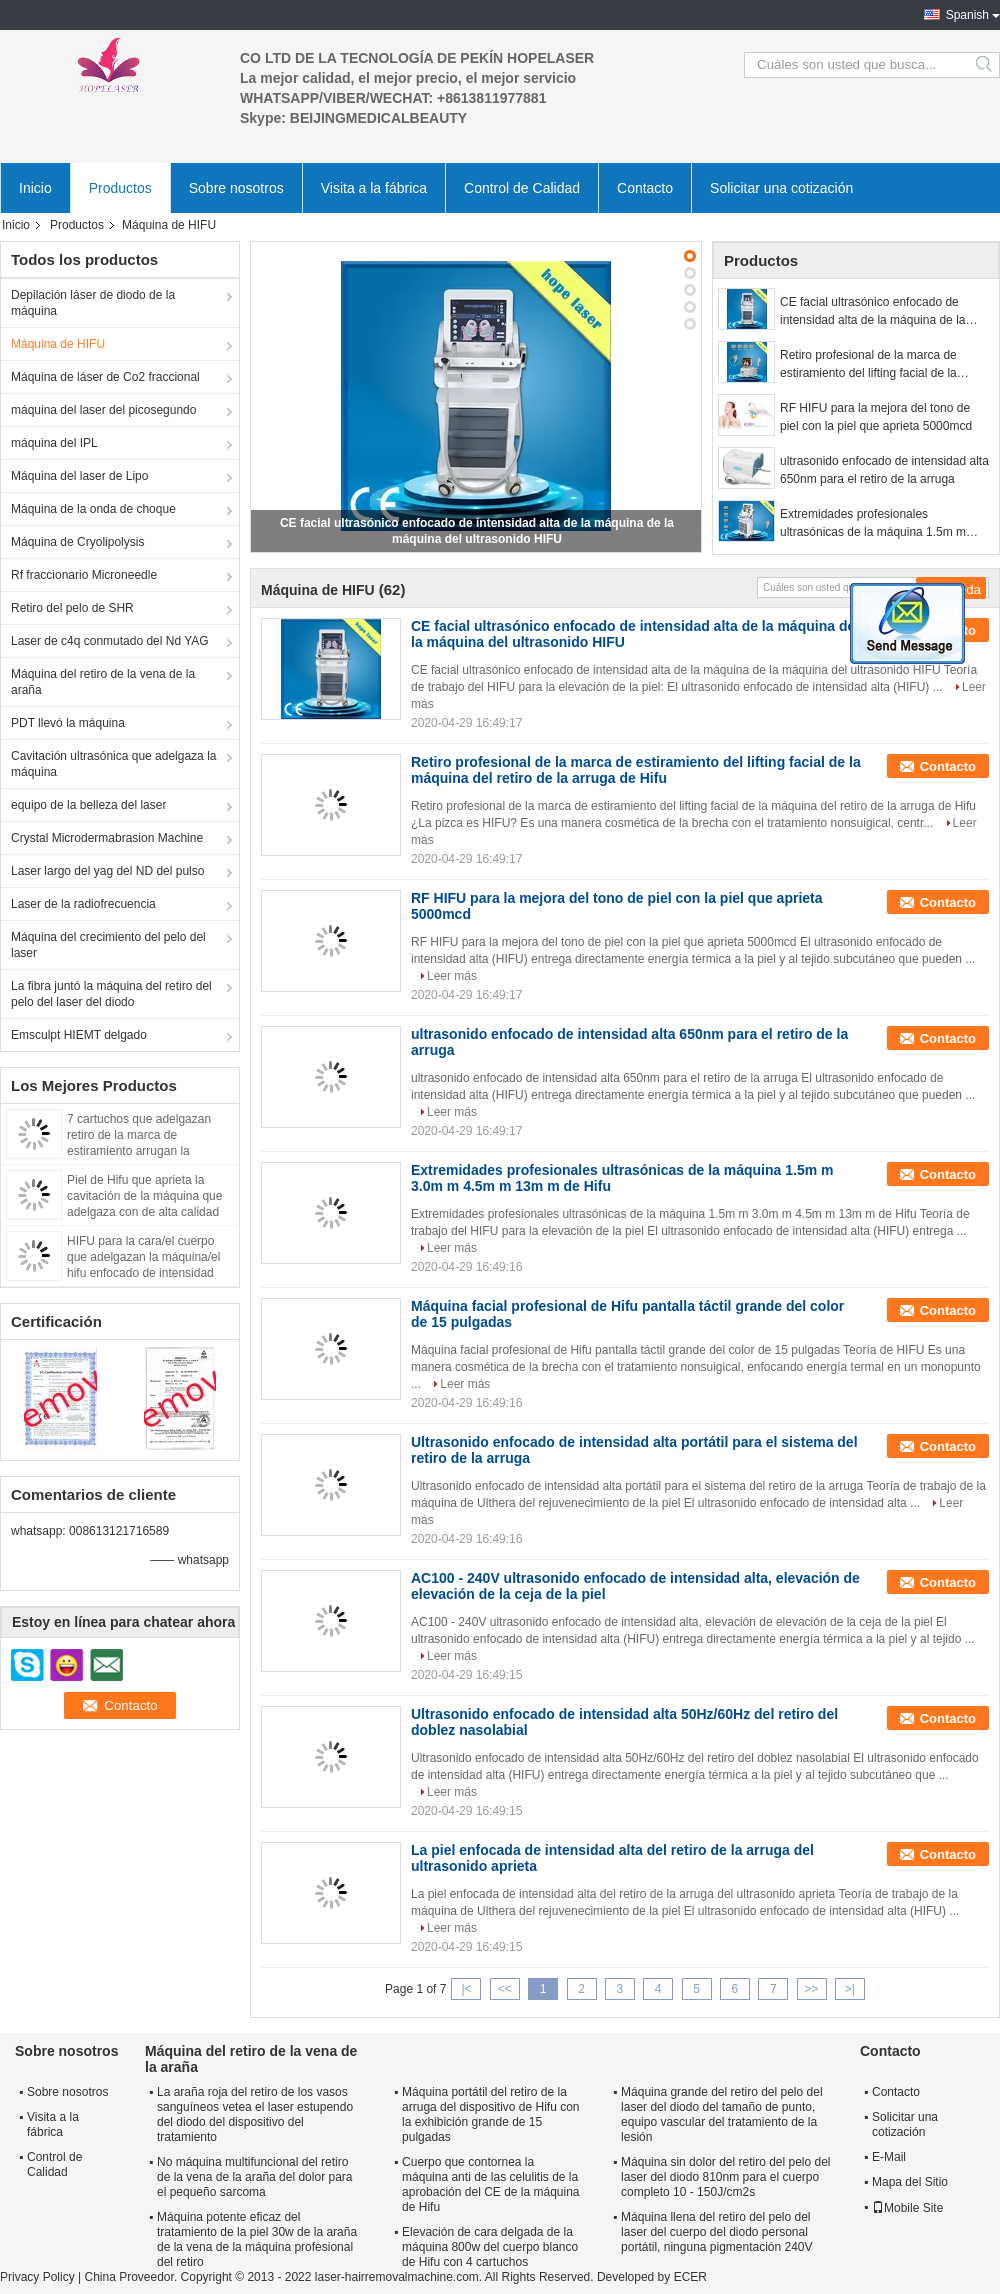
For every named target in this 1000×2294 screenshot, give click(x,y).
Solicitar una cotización (781, 188)
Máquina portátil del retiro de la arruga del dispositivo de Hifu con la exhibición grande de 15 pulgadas (490, 2114)
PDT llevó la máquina (68, 723)
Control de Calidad (522, 188)
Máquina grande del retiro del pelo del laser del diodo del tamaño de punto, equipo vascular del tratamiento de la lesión (721, 2114)
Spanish (967, 15)
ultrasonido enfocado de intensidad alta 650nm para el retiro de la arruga (884, 470)
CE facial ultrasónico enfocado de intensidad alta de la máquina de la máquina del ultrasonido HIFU (872, 312)
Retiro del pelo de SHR (72, 608)
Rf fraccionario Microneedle (84, 575)
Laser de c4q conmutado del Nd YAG (110, 641)
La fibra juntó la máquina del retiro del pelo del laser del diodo (111, 994)
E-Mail (889, 2157)
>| (850, 1989)
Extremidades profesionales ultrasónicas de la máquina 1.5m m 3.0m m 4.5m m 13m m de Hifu (873, 524)
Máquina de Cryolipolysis (77, 542)
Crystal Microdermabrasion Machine (107, 838)
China (101, 2277)
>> (812, 1989)
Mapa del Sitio (910, 2182)
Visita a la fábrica (374, 188)
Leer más (452, 976)
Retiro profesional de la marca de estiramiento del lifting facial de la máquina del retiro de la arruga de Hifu (882, 365)
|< (466, 1989)
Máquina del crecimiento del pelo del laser (108, 945)
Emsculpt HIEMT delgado (79, 1035)
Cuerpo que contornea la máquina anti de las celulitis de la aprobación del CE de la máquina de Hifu (490, 2184)
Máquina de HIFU (58, 344)
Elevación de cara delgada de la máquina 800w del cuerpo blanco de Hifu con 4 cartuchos (490, 2247)
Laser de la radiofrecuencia (83, 904)
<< (505, 1989)
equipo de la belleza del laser (88, 805)
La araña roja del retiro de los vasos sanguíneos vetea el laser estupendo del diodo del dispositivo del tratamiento (255, 2114)
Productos (120, 188)
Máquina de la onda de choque (93, 509)
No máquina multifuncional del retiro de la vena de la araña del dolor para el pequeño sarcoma (254, 2177)
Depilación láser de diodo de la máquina (93, 303)
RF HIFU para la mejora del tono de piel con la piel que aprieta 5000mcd (876, 417)
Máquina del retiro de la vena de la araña (103, 682)
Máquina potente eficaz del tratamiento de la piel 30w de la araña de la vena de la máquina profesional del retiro (257, 2239)
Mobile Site (907, 2208)
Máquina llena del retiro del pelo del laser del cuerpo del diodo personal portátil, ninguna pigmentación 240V (716, 2232)
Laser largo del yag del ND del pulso (107, 871)
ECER (690, 2277)
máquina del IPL (54, 443)
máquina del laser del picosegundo (103, 410)
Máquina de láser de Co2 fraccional (105, 377)
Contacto (645, 188)
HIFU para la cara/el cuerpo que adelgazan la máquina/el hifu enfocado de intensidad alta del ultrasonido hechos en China (146, 1273)
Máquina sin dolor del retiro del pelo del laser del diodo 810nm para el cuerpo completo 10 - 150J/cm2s (725, 2177)
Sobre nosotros (236, 188)
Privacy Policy (37, 2277)
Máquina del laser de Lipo (79, 476)
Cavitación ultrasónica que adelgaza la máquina (113, 764)
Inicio (35, 188)
